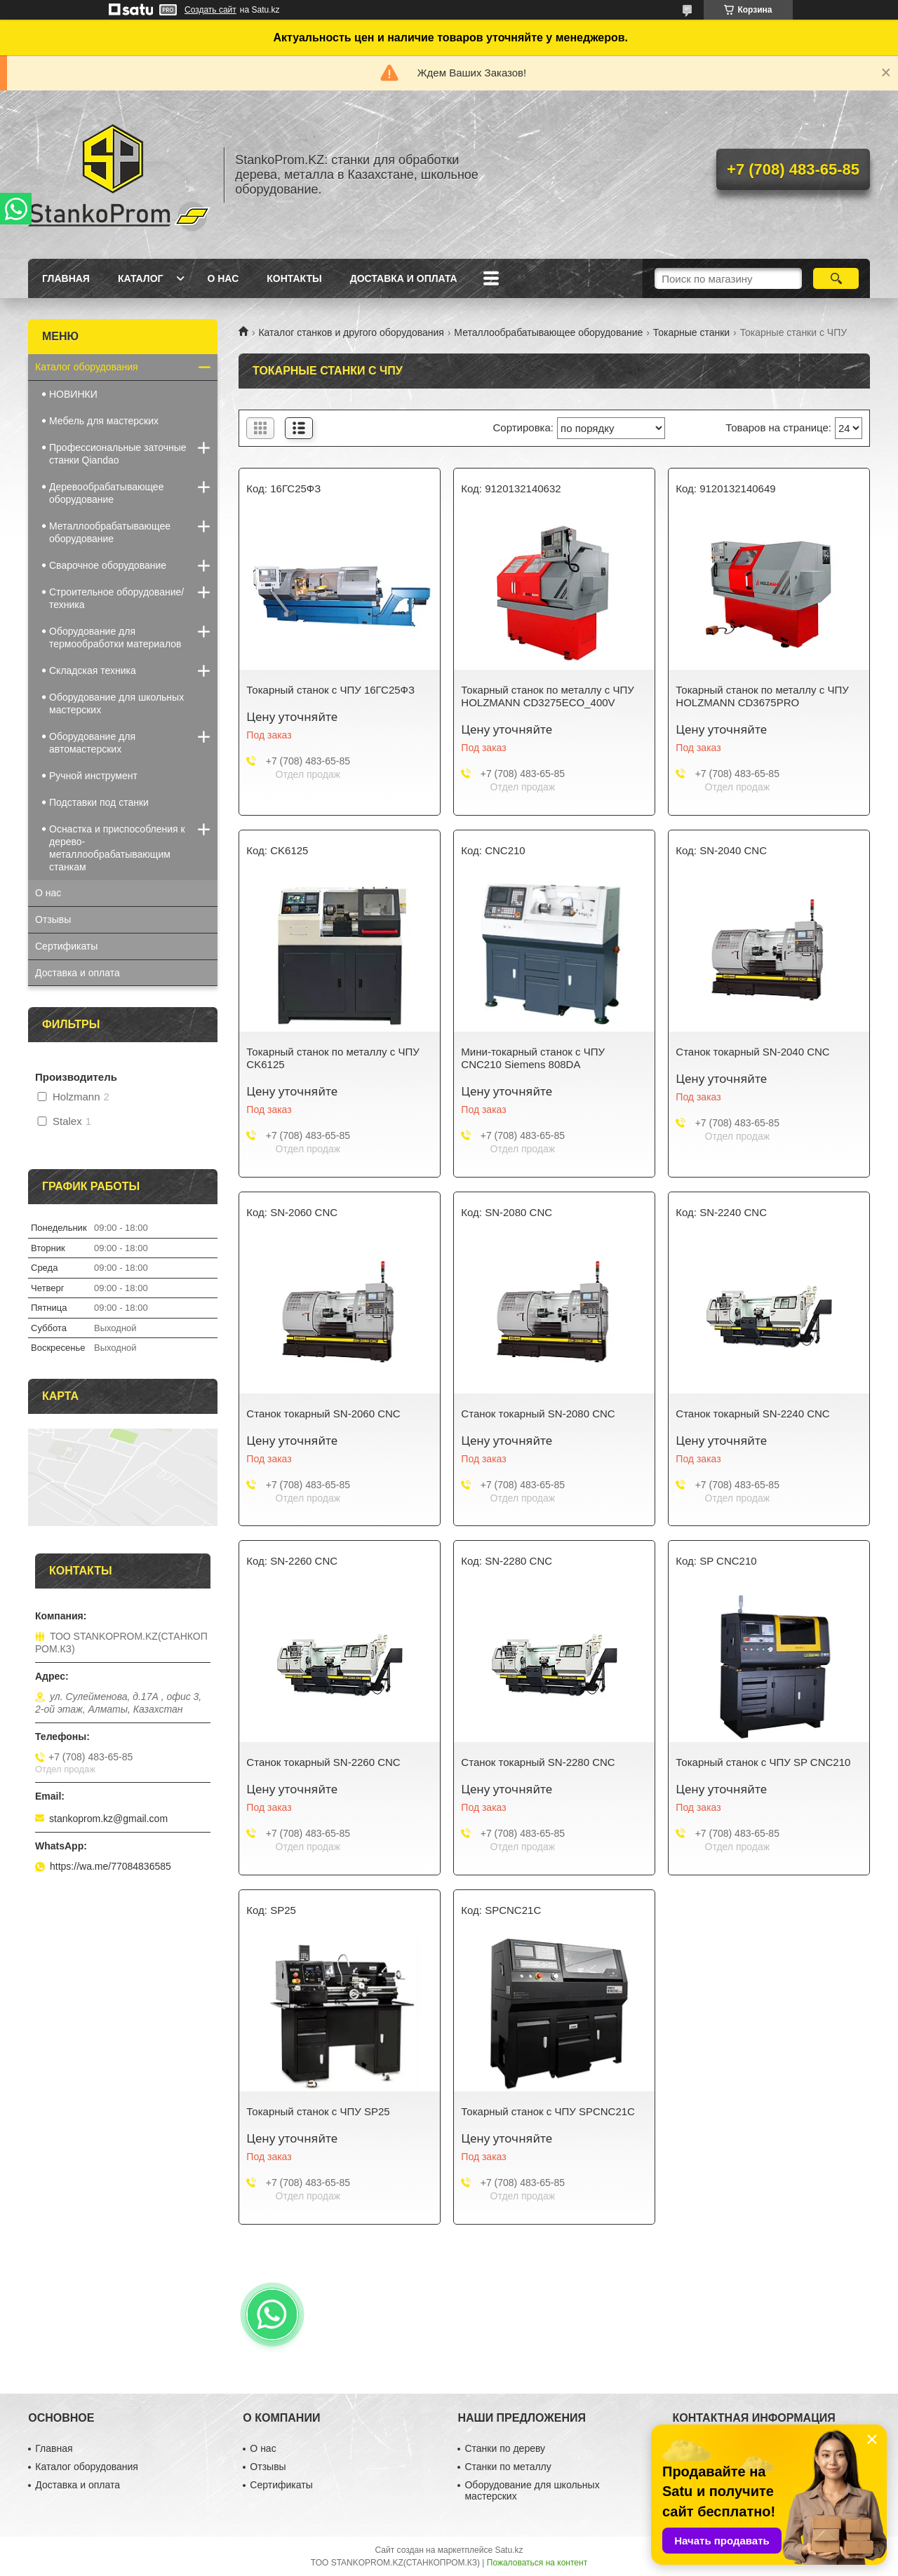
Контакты (294, 278)
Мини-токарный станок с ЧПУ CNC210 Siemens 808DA (533, 1058)
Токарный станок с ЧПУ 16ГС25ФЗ (330, 690)
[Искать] (836, 278)
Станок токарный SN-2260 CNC (323, 1762)
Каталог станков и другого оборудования (350, 332)
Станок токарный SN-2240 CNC (752, 1414)
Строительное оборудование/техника (116, 598)
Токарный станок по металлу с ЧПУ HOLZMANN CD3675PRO (762, 696)
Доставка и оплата (403, 278)
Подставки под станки (99, 802)
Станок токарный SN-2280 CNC (538, 1762)
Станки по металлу (507, 2466)
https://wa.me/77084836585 (110, 1866)
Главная (66, 278)
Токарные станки (691, 332)
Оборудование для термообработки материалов (115, 637)
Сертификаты (66, 946)
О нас (223, 278)
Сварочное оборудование (107, 565)
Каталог (140, 278)
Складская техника (92, 670)
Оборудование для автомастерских (92, 743)
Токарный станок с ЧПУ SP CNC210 (763, 1762)
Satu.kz (509, 2550)
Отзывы (53, 919)
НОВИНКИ (73, 394)
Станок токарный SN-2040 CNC (752, 1052)
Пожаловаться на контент (537, 2563)
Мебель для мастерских (104, 420)
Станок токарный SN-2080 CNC (538, 1414)
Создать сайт (210, 10)
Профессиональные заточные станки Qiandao (118, 454)
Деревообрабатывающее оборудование (106, 493)
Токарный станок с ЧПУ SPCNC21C (548, 2111)
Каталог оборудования (86, 366)
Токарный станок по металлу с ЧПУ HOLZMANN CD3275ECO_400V (547, 696)
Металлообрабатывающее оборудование (548, 332)
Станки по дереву (504, 2448)
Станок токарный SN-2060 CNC (323, 1414)
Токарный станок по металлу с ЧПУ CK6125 (332, 1058)
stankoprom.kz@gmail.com (108, 1818)
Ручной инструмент (93, 775)
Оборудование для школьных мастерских (116, 703)
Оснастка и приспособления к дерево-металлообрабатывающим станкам (117, 847)
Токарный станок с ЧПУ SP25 (317, 2111)
